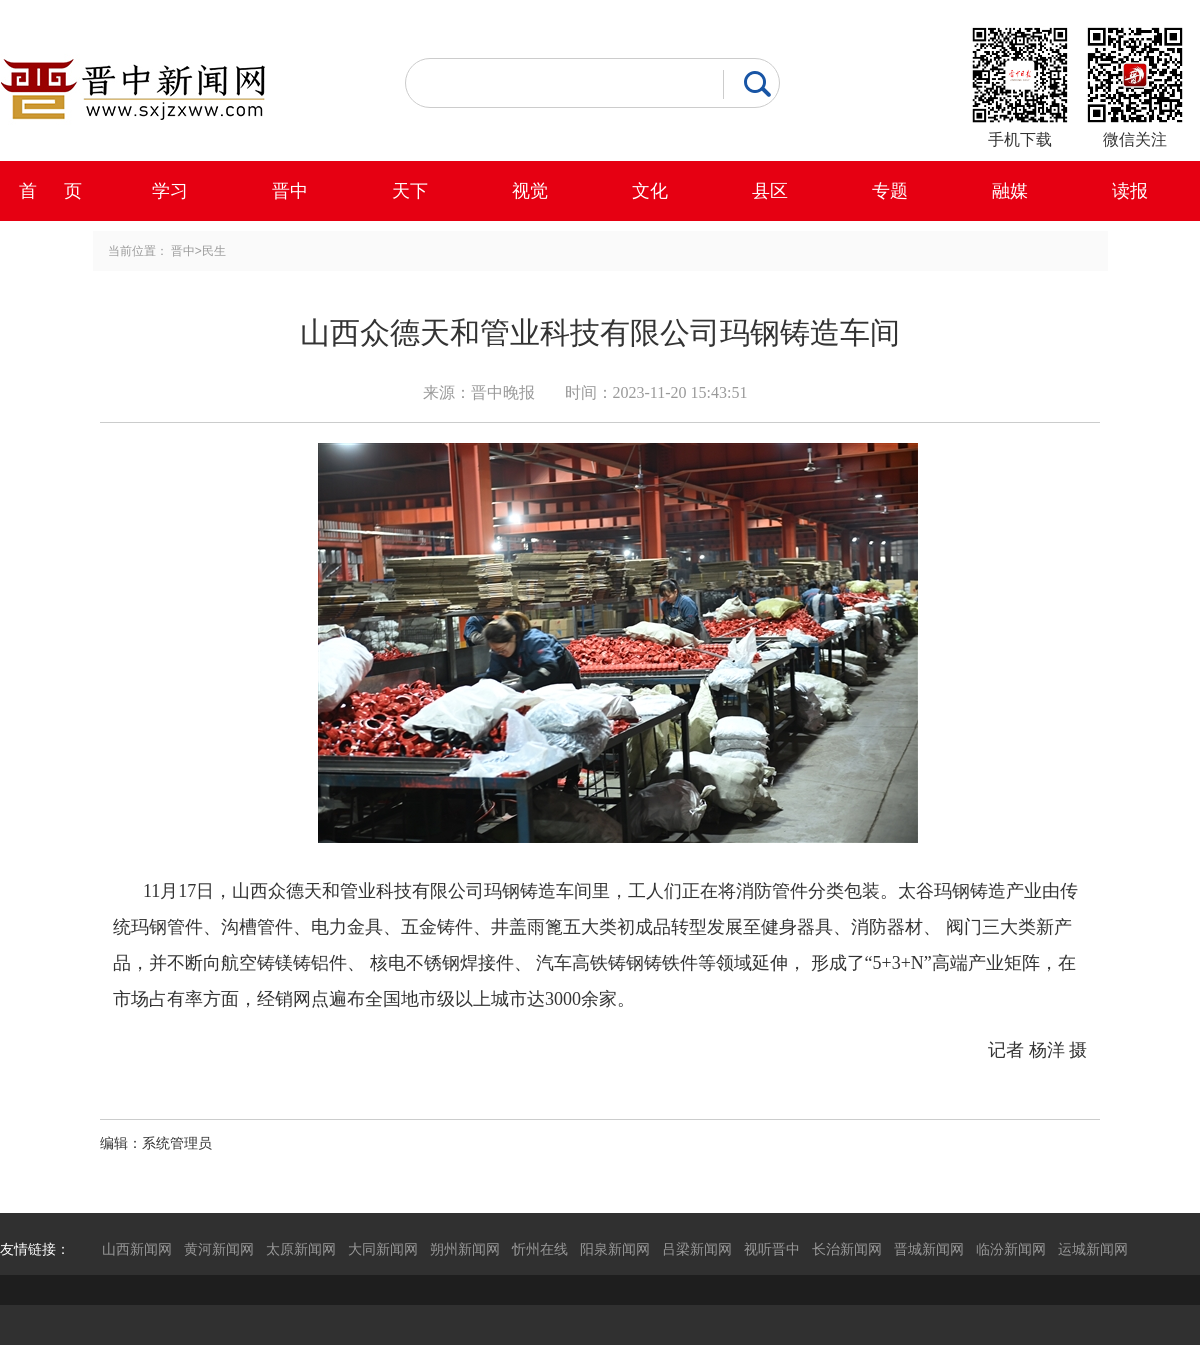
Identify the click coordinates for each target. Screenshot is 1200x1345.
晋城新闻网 (929, 1249)
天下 (410, 191)
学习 (170, 191)
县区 (770, 191)
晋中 (290, 191)
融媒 (1010, 191)
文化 (650, 191)
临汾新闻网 (1011, 1249)
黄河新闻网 (219, 1249)
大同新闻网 (383, 1249)
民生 (214, 251)
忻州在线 (540, 1249)
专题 (890, 191)
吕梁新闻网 (697, 1249)
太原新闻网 (301, 1249)
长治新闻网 (847, 1249)
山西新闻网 (137, 1249)
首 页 (50, 191)
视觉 (530, 191)
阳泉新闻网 (615, 1249)
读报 (1130, 191)
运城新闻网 (1093, 1249)
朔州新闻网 (465, 1249)
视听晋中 (772, 1249)
